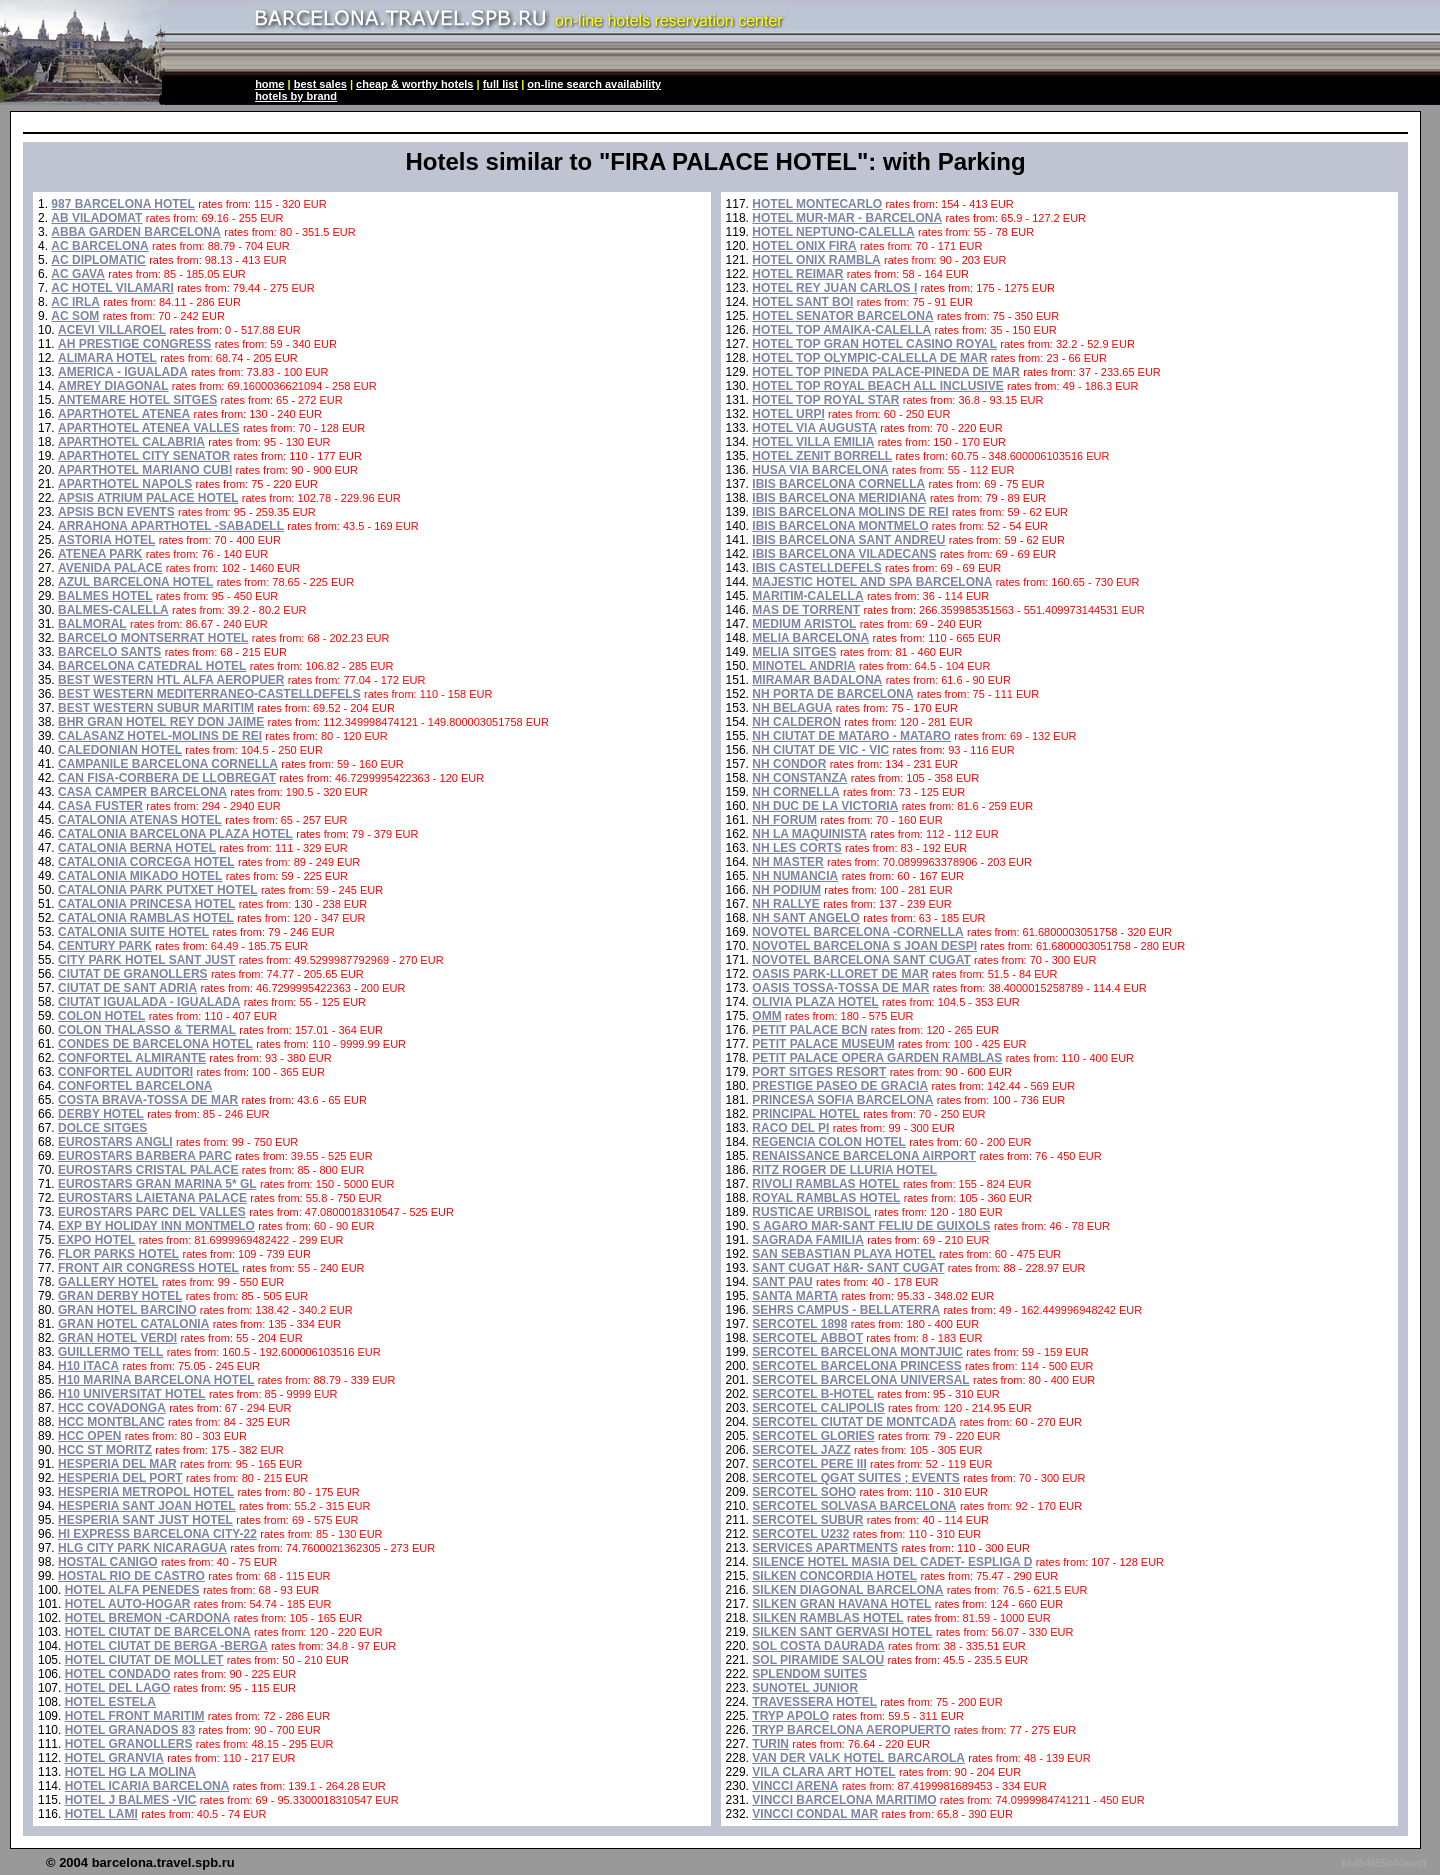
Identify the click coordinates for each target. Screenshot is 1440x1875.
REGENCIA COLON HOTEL (829, 1142)
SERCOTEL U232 (800, 1534)
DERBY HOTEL (101, 1114)
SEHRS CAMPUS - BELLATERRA (846, 1310)
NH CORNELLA (795, 792)
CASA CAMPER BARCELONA (142, 792)
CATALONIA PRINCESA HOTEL (146, 904)
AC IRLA (75, 302)
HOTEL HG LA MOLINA (130, 1772)
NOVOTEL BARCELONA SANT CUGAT (861, 960)
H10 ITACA (88, 1366)
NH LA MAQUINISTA (809, 834)
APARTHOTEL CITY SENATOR (144, 456)
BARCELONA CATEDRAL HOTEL (152, 666)
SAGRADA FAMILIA (808, 1240)
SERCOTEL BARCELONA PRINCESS (856, 1366)
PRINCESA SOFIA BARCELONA (842, 1100)
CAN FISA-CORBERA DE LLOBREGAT (167, 778)
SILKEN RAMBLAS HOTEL (827, 1618)
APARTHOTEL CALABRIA (131, 442)
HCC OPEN (89, 1436)
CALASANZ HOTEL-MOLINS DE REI (160, 736)
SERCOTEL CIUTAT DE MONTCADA (854, 1422)
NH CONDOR (789, 764)
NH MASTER (787, 862)
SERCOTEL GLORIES (813, 1436)
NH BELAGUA (792, 708)
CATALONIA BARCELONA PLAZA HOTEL (175, 834)
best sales (320, 84)
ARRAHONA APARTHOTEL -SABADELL (171, 526)
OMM (766, 1016)
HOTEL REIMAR (797, 274)
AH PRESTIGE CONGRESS (134, 344)
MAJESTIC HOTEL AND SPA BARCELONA (872, 582)
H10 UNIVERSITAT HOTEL (132, 1394)
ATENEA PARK (100, 554)
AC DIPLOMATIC (98, 260)
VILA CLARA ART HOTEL (823, 1772)
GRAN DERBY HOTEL (120, 1296)
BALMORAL (92, 624)
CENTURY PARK (105, 946)
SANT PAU (782, 1282)
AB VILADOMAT (96, 218)
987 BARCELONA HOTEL (123, 204)
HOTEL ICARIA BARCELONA (147, 1786)
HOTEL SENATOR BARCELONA (842, 316)
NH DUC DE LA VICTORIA (825, 806)
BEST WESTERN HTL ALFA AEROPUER (171, 680)
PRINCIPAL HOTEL (806, 1114)
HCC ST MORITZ (105, 1450)
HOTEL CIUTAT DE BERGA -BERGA (166, 1646)
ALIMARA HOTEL (107, 358)
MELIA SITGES (794, 652)
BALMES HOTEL (105, 596)
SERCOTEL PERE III (809, 1464)
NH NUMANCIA (795, 876)
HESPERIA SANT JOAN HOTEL (147, 1506)
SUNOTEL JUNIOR (805, 1688)
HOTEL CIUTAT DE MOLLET (144, 1660)
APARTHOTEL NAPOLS (125, 484)
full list (500, 84)
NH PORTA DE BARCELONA (832, 694)
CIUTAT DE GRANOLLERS (133, 974)
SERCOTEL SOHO (804, 1492)
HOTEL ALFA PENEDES (132, 1590)
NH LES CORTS (796, 848)
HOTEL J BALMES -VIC (131, 1800)
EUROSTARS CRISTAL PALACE (148, 1170)
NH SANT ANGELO (806, 918)
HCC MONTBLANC (111, 1422)
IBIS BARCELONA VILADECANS (844, 554)
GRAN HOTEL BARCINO (127, 1310)
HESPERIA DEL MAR (117, 1464)
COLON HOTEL (101, 1016)
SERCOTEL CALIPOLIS (818, 1408)
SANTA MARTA (795, 1296)
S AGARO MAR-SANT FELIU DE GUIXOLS (871, 1226)
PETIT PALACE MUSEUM (823, 1044)
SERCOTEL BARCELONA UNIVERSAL (860, 1380)
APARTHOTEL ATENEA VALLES (149, 428)
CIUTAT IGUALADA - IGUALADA (149, 1002)
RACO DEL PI (790, 1128)
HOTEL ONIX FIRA (804, 246)
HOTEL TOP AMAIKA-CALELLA (841, 330)
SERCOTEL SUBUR (807, 1520)
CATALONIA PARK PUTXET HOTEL (158, 890)
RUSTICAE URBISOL (811, 1212)
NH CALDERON (796, 722)
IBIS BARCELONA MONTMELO (840, 526)
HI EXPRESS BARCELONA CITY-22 (157, 1534)
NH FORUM (784, 820)
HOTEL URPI (788, 414)
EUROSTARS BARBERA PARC (145, 1156)
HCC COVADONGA (112, 1408)
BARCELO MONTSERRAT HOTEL (153, 638)
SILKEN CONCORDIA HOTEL (834, 1576)
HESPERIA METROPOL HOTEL (146, 1492)
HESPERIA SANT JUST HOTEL (145, 1520)
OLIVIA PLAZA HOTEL (815, 1002)
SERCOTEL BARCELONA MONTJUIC (857, 1352)
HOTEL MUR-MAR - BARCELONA (847, 218)
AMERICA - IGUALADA (123, 372)
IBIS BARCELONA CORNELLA (838, 484)
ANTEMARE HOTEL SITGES (137, 400)
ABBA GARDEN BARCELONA (136, 232)
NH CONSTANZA (799, 778)
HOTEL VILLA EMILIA (813, 442)
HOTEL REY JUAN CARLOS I (834, 288)
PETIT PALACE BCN (809, 1030)
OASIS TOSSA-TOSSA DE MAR (840, 988)
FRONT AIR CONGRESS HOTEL (148, 1268)
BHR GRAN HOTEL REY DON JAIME (161, 722)
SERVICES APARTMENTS (825, 1548)
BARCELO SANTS (109, 652)
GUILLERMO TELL (110, 1352)
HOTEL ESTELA (110, 1702)
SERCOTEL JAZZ (801, 1450)
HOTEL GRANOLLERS (129, 1744)
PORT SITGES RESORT (819, 1072)
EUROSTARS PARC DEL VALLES (152, 1212)
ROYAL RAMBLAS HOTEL (826, 1198)
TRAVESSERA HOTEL (814, 1702)
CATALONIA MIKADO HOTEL (140, 876)
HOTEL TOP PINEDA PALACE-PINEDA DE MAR (886, 372)
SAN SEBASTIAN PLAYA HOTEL (843, 1254)
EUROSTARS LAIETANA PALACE (152, 1198)
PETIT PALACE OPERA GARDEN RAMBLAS (877, 1058)
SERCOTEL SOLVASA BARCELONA (854, 1506)
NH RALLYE (786, 904)
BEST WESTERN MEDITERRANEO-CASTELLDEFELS (209, 694)
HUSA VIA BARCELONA (820, 470)
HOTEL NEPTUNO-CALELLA (833, 232)
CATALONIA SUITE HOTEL (133, 932)
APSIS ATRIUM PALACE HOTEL (148, 498)
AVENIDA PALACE (110, 568)
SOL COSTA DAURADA (818, 1646)
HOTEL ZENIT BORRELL (822, 456)
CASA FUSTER (100, 806)
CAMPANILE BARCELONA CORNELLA (168, 764)
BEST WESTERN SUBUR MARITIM (156, 708)
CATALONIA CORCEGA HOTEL (146, 862)
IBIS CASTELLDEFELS (816, 568)
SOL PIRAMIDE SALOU (818, 1660)
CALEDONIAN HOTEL (120, 750)
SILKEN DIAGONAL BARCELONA (847, 1590)
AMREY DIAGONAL (113, 386)
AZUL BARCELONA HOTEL (135, 582)
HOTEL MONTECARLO (817, 204)
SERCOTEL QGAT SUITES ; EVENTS (856, 1478)
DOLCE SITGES (102, 1128)
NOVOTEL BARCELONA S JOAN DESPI (864, 946)
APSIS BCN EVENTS (116, 512)
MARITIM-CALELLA (807, 596)
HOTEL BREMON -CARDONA (148, 1618)
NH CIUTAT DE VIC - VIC (820, 750)
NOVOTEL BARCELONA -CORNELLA (857, 932)
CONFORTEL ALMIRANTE (132, 1058)
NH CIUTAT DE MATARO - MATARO (851, 736)
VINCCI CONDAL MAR (815, 1814)
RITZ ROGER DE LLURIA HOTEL (844, 1170)
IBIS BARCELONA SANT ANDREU (848, 540)
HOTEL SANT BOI (802, 302)
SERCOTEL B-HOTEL (813, 1394)
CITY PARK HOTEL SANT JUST (146, 960)
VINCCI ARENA (795, 1786)
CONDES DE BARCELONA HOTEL (155, 1044)
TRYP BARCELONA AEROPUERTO (851, 1730)
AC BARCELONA (99, 246)
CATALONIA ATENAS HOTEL (140, 820)
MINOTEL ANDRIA (803, 666)
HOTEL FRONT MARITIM (135, 1716)
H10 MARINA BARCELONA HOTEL (156, 1380)
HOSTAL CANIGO (108, 1562)
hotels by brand (296, 96)
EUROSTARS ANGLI (115, 1142)
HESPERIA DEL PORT (120, 1478)
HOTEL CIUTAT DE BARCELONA (158, 1632)
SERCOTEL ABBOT (807, 1338)
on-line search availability (594, 84)
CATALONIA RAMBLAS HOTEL (146, 918)
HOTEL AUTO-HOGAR (128, 1604)
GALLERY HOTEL (108, 1282)
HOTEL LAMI (101, 1814)
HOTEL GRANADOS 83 (130, 1730)
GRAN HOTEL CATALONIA (133, 1324)
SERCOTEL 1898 (799, 1324)
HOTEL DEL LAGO (118, 1688)
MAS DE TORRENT (806, 610)
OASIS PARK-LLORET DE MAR (840, 974)
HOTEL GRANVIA (114, 1758)
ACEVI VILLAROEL (112, 330)
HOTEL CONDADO (118, 1674)
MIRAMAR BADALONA (817, 680)
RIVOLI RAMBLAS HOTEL (825, 1184)
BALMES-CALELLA (113, 610)
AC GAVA (78, 274)
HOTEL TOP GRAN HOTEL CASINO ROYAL (874, 344)
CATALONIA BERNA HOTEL (137, 848)
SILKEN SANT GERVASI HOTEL (842, 1632)
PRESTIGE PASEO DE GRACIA (840, 1086)
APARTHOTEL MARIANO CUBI (145, 470)
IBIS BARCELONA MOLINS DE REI (850, 512)
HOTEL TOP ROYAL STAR (825, 400)
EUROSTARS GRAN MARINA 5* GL (157, 1184)
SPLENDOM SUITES (809, 1674)
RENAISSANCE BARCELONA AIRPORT (864, 1156)
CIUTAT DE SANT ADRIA (127, 988)
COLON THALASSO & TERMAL (147, 1030)
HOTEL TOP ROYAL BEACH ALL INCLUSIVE (877, 386)
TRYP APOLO (790, 1716)
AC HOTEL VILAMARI (112, 288)
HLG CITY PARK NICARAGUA (142, 1548)
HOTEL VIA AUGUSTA (814, 428)
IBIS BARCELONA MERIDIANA (839, 498)
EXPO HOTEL (96, 1240)
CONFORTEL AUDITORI (125, 1072)
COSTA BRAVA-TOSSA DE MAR (148, 1100)
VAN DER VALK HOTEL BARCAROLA (858, 1758)
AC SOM (75, 316)
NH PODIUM (786, 890)
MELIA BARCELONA (810, 638)
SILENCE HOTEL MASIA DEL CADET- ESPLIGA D (892, 1562)
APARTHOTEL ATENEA (124, 414)
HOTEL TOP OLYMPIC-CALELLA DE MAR (869, 358)
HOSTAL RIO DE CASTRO (131, 1576)
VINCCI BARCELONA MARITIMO (844, 1800)
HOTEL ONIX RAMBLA (816, 260)
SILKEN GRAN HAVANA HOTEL (841, 1604)
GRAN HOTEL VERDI (117, 1338)
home (269, 84)
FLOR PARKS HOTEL (118, 1254)
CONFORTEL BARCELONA (135, 1086)
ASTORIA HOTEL (106, 540)
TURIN (770, 1744)
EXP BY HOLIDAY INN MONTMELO (156, 1226)
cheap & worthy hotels (414, 84)
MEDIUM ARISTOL (804, 624)
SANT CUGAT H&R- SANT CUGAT (848, 1268)
